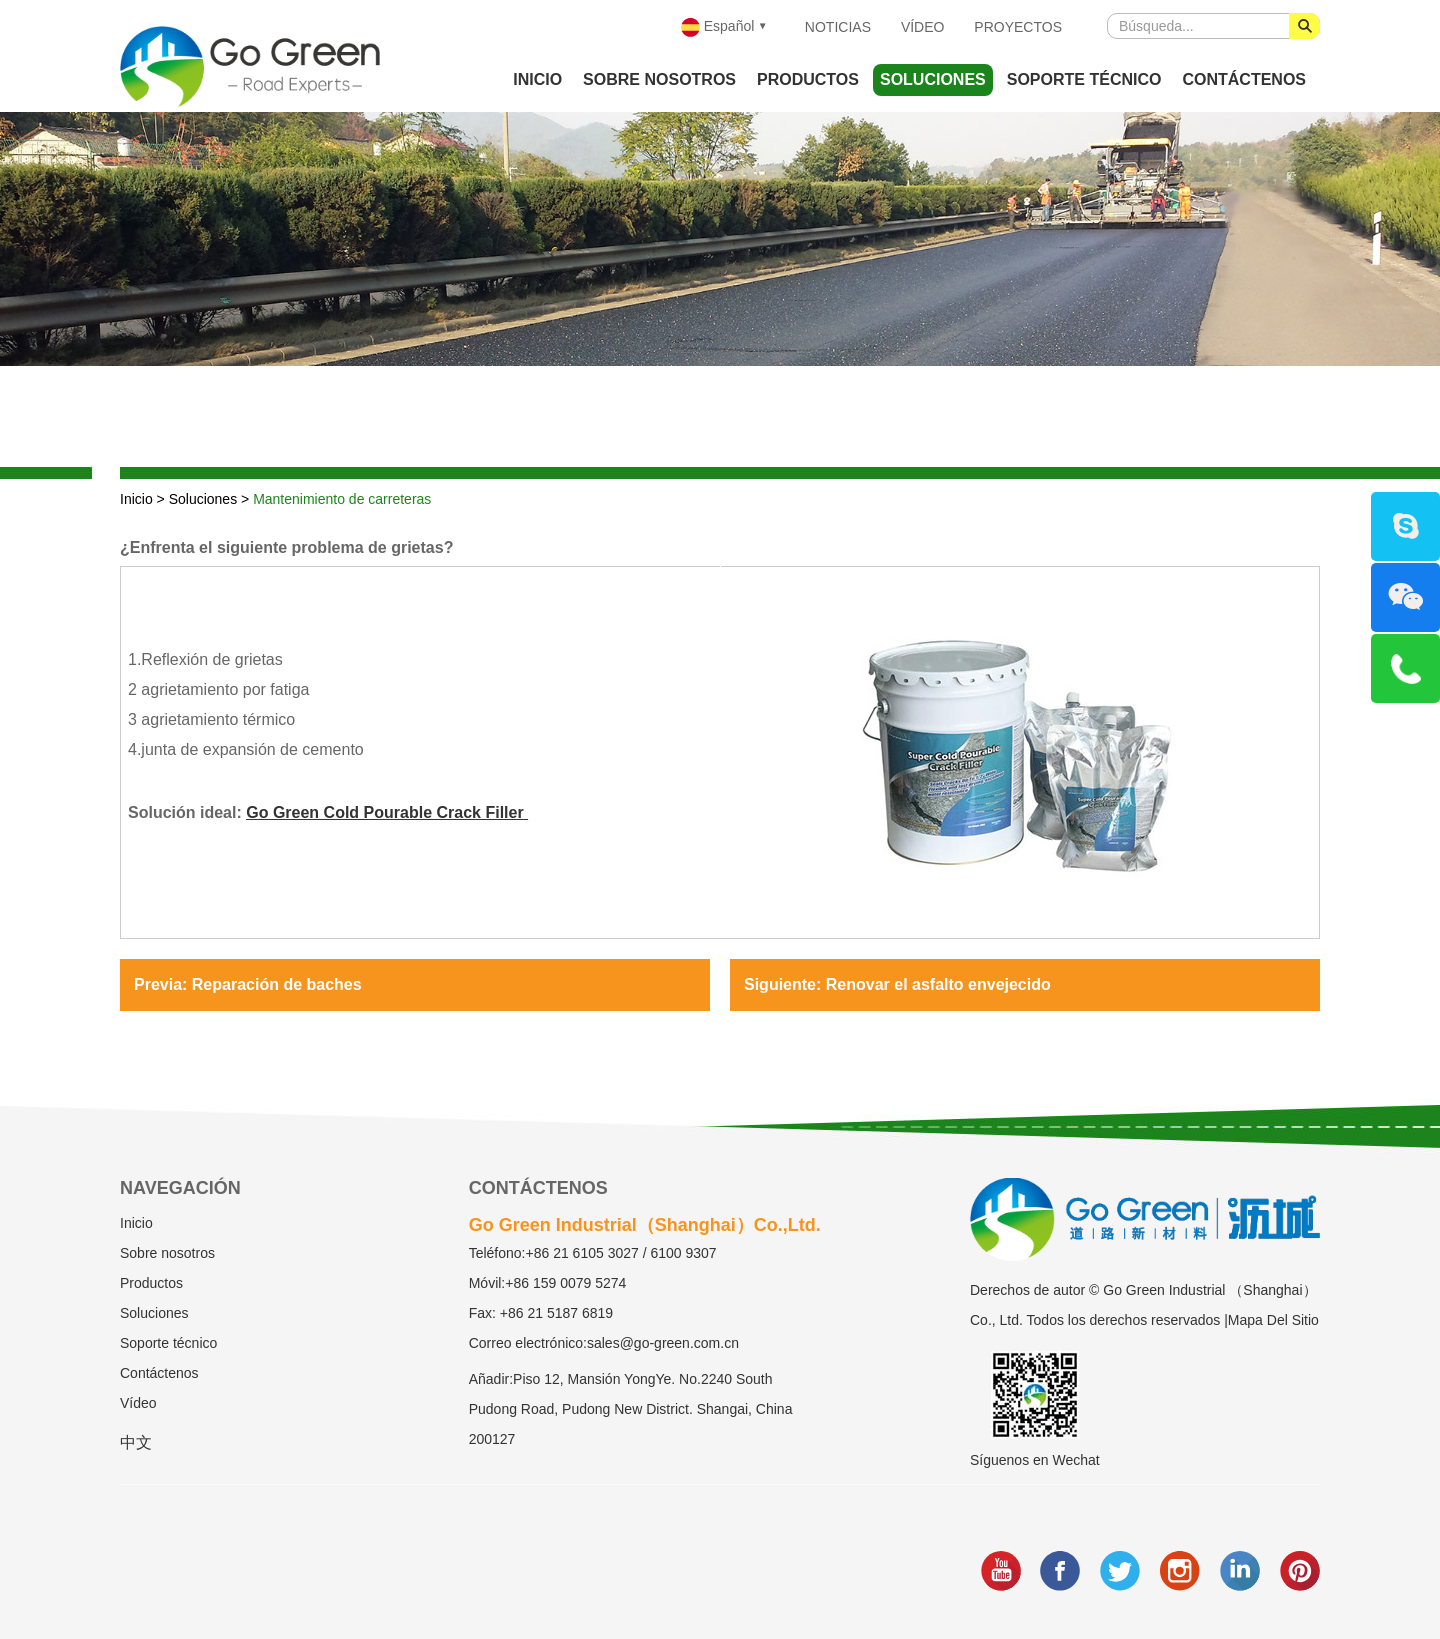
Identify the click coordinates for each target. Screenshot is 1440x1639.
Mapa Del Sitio (1273, 1320)
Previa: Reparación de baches (248, 984)
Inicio (537, 79)
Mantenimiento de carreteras (342, 499)
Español (717, 27)
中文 (136, 1442)
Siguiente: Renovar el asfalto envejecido (897, 984)
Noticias (838, 27)
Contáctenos (1244, 79)
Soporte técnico (1084, 79)
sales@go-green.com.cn (663, 1343)
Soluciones (933, 79)
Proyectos (1018, 27)
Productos (808, 79)
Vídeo (923, 27)
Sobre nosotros (659, 79)
